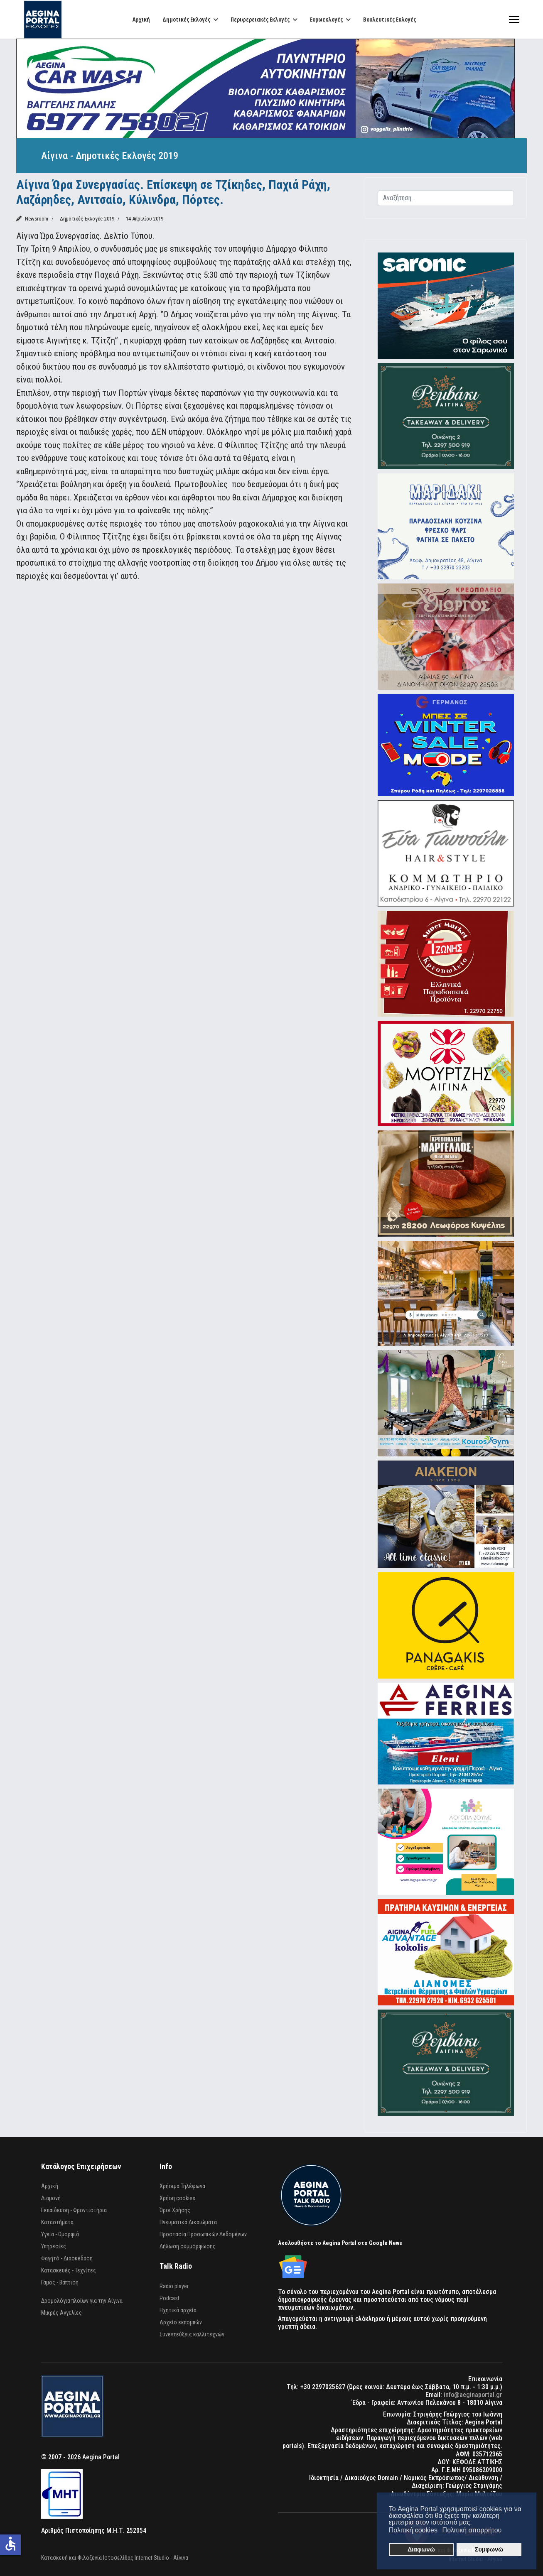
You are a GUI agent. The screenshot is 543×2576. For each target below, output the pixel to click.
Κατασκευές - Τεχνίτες (68, 2270)
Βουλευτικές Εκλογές (389, 19)
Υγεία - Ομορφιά (60, 2234)
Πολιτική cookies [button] (413, 2530)
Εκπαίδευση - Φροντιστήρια (74, 2210)
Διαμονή (51, 2198)
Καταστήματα (57, 2222)
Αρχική (141, 19)
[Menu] (514, 19)
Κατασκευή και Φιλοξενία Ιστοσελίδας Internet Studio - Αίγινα (114, 2557)
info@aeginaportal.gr (473, 2395)
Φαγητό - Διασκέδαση (67, 2258)
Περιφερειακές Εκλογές (260, 19)
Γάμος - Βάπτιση (60, 2282)
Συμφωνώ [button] (489, 2549)
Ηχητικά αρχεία (178, 2310)
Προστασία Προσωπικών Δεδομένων (203, 2234)
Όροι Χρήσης (175, 2210)
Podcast (169, 2298)
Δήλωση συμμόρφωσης (188, 2246)
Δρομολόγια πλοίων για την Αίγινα (82, 2301)
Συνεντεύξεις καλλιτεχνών (192, 2334)
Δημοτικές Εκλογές (186, 19)
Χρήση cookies (177, 2198)
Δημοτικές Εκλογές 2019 (87, 219)
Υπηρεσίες (53, 2246)
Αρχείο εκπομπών (181, 2322)
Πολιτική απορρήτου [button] (472, 2530)
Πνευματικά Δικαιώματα (188, 2222)
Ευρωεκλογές (326, 19)
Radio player (174, 2286)
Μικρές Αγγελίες (61, 2313)
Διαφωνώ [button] (421, 2549)
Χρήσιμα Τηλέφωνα (182, 2186)
